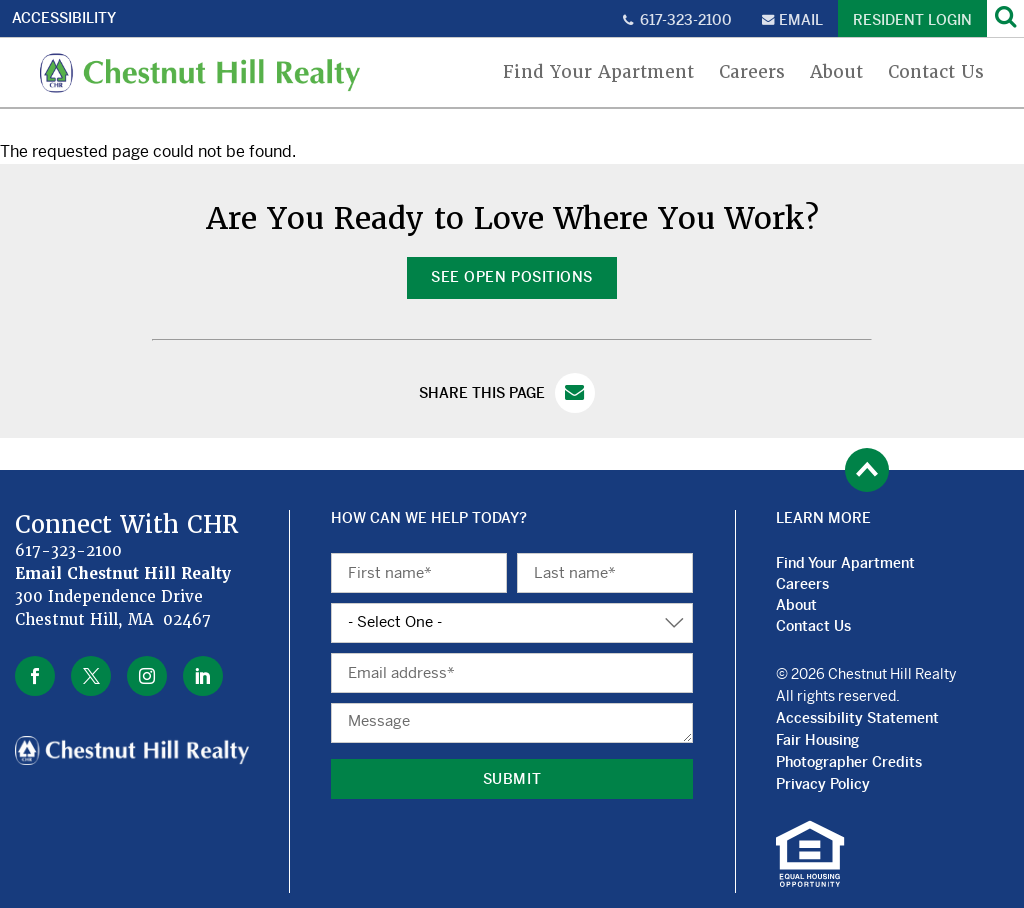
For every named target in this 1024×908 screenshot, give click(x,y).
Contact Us (936, 72)
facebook (35, 676)
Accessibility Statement (857, 718)
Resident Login (912, 20)
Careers (752, 72)
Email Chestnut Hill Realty (123, 574)
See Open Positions (511, 277)
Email (801, 20)
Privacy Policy (823, 784)
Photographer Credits (849, 762)
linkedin (203, 676)
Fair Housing (817, 740)
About (836, 72)
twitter (91, 676)
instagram (147, 676)
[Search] (1005, 18)
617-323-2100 (686, 20)
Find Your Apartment (598, 72)
